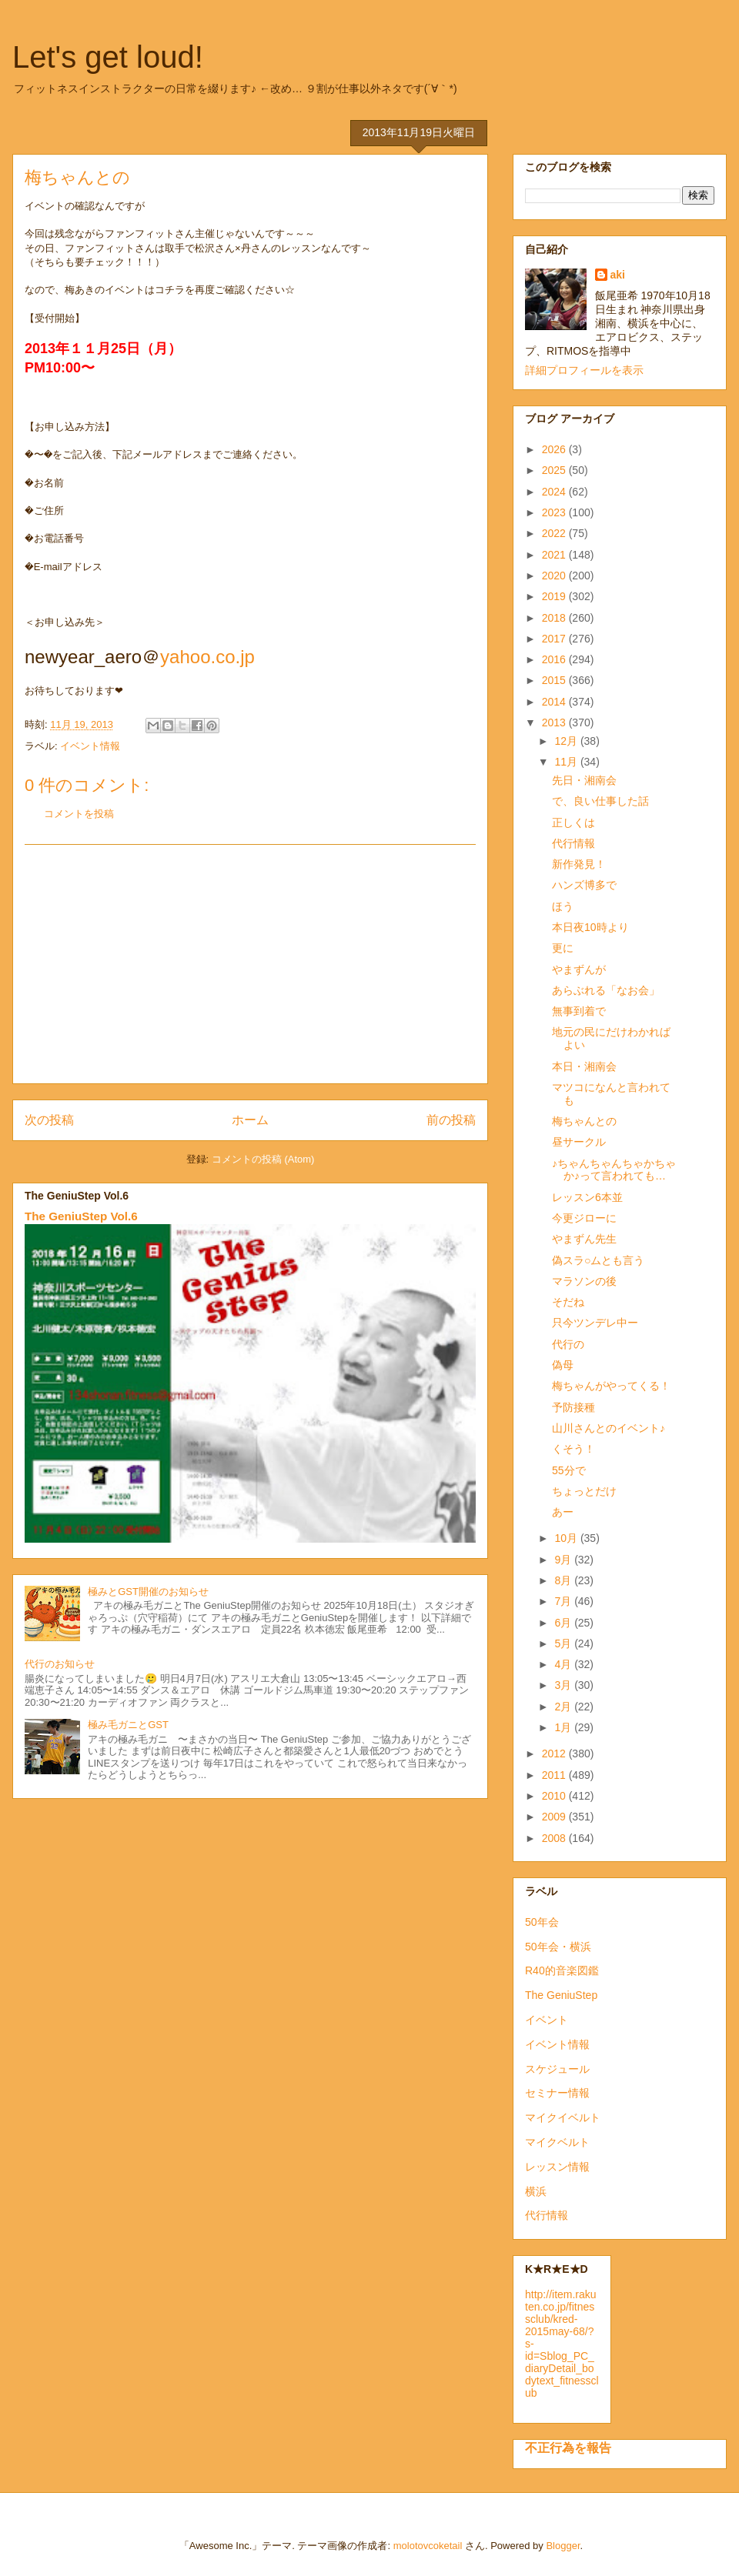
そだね (568, 1302)
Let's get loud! (107, 57)
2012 (555, 1753)
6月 (564, 1623)
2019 (555, 596)
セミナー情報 (557, 2093)
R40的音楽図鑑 (562, 1970)
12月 (567, 741)
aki (617, 275)
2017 (555, 638)
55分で (569, 1470)
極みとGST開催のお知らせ (148, 1591)
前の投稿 (451, 1119)
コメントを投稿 (79, 813)
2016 (555, 659)
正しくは (573, 822)
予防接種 (573, 1407)
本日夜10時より (590, 927)
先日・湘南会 (584, 780)
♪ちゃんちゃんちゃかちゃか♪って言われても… (614, 1170)
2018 (555, 618)
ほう (562, 906)
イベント (546, 2020)
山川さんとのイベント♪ (608, 1428)
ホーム (250, 1119)
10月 (567, 1538)
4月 (564, 1664)
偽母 (562, 1365)
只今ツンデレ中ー (595, 1322)
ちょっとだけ (584, 1491)
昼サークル (579, 1142)
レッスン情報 (557, 2167)
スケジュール (557, 2069)
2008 (555, 1838)
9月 (564, 1559)
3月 (564, 1685)
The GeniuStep (561, 1995)
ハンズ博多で (584, 885)
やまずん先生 (584, 1239)
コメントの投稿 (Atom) (263, 1159)
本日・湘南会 (584, 1066)
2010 (555, 1796)
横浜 (536, 2191)
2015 (555, 680)
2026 (555, 449)
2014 (555, 702)
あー (562, 1512)
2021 (555, 555)
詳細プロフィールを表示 (584, 370)
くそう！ (573, 1449)
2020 (555, 575)
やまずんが (579, 969)
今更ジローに (584, 1218)
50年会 (542, 1922)
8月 (564, 1580)
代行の (568, 1344)
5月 (564, 1643)
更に (562, 948)
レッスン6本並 (587, 1197)
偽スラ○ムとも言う (598, 1260)
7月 (564, 1601)
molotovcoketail (428, 2545)
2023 (555, 512)
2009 (555, 1816)
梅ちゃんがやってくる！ (611, 1386)
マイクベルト (557, 2142)
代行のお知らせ (60, 1664)
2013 (555, 722)
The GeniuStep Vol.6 (81, 1216)
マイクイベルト (562, 2117)
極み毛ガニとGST (128, 1724)
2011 (555, 1775)
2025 (555, 470)
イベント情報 (90, 746)
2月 (564, 1706)
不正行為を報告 (568, 2447)
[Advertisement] (250, 964)
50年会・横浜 (558, 1946)
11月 (567, 762)
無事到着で (579, 1011)
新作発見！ (579, 864)
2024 (555, 492)
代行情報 (573, 843)
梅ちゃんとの (584, 1121)
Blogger (563, 2545)
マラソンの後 (584, 1281)
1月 (564, 1727)
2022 (555, 533)
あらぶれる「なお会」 (606, 990)
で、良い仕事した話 (600, 801)
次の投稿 (49, 1119)
